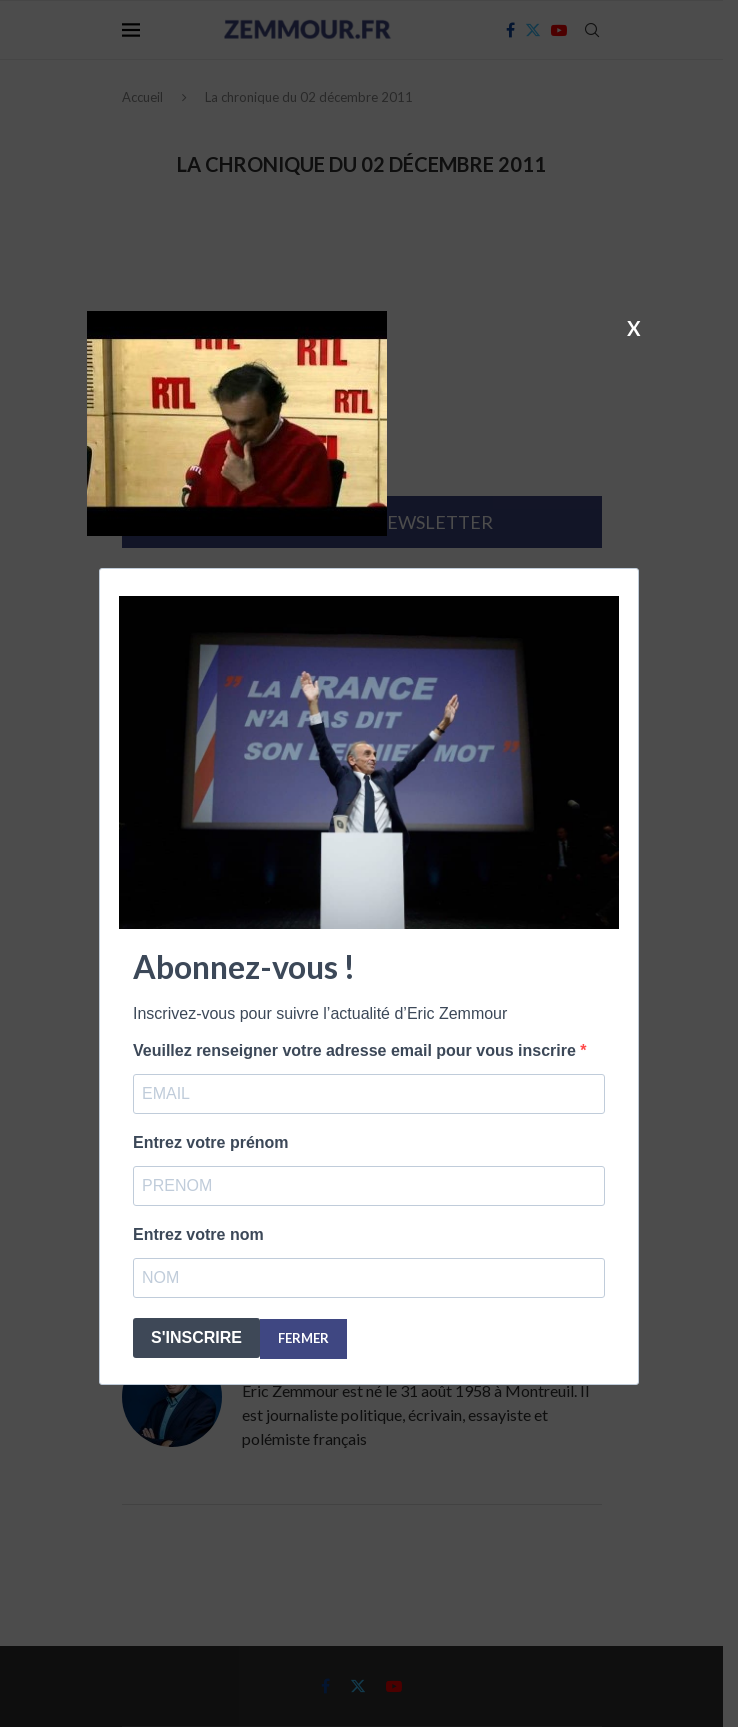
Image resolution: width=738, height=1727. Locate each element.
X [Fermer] (634, 327)
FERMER (303, 1338)
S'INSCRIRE (196, 1337)
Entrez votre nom (198, 1234)
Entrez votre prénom (211, 1142)
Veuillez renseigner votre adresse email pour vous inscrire (356, 1050)
